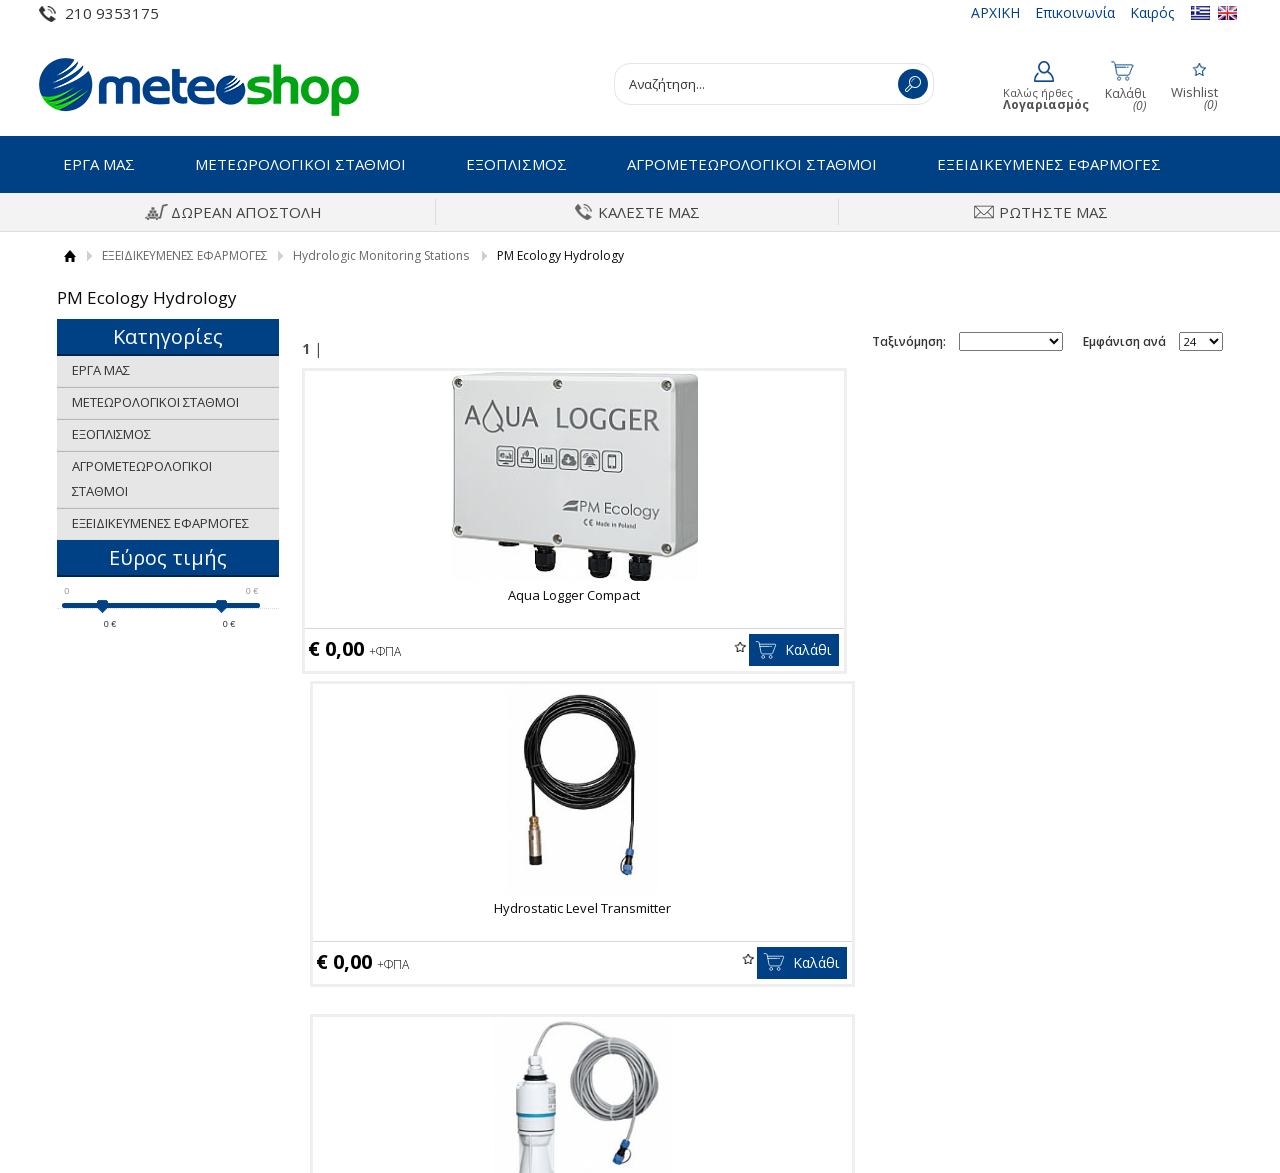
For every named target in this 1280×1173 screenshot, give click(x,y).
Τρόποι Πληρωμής (417, 948)
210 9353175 (112, 13)
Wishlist (490, 646)
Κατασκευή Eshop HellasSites (1146, 1124)
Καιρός (1152, 12)
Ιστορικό (84, 979)
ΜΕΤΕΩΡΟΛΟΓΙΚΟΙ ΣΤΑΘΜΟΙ (300, 164)
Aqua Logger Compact (449, 595)
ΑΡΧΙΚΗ (995, 12)
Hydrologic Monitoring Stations (381, 255)
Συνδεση (691, 948)
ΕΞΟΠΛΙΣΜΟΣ (516, 164)
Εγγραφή (692, 979)
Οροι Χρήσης (97, 948)
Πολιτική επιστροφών (427, 1041)
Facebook (1036, 949)
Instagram (1037, 981)
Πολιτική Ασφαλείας (421, 1010)
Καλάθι (558, 649)
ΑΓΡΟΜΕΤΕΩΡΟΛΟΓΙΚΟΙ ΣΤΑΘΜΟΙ (752, 164)
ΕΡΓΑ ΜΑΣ (99, 164)
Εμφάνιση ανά (1124, 341)
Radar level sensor (1066, 595)
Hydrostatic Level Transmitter (757, 595)
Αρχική (69, 255)
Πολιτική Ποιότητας (117, 1010)
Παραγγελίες (704, 1041)
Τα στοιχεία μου (713, 1010)
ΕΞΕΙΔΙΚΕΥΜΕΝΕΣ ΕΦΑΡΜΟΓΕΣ (1049, 164)
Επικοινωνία (1075, 12)
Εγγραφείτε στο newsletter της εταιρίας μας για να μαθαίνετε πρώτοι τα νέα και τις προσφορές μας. (640, 813)
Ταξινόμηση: (909, 341)
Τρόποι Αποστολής (418, 979)
